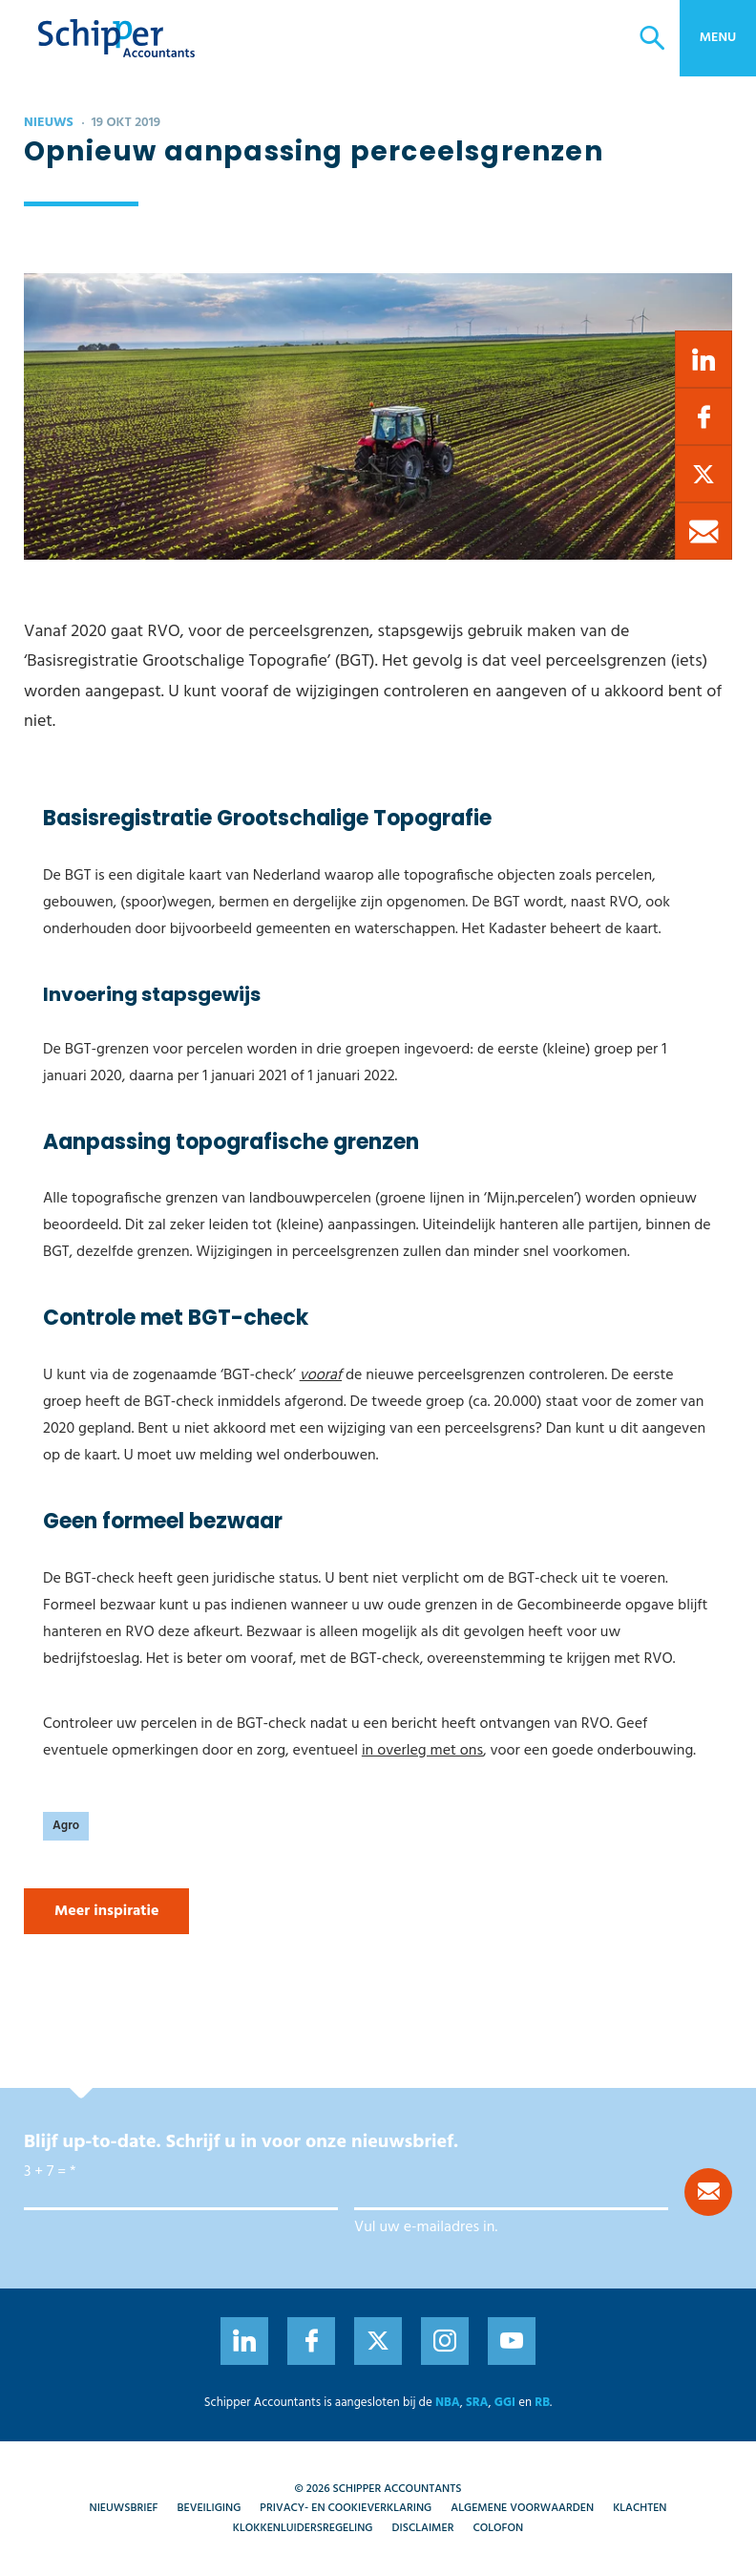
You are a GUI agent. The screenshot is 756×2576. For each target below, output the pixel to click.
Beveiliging (210, 2508)
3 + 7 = (45, 2172)
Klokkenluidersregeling (303, 2528)
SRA (477, 2403)
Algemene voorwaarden (522, 2508)
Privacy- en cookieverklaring (345, 2508)
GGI (504, 2403)
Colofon (497, 2528)
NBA (447, 2403)
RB (542, 2403)
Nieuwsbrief (124, 2508)
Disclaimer (423, 2528)
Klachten (639, 2508)
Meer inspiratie (106, 1911)
